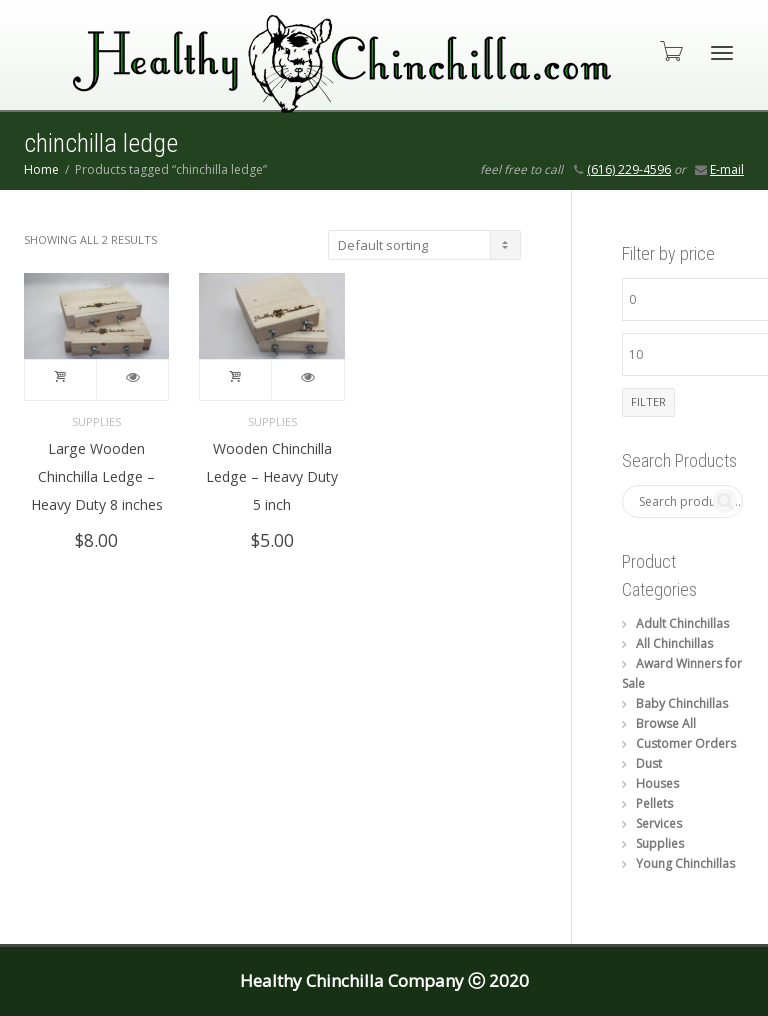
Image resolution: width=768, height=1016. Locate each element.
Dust (649, 763)
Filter (648, 401)
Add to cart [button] (61, 380)
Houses (657, 783)
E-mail (727, 169)
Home (41, 169)
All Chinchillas (674, 643)
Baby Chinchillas (682, 703)
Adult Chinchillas (682, 623)
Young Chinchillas (685, 863)
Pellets (654, 803)
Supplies (96, 421)
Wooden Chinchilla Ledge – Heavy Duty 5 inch (272, 476)
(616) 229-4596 (629, 169)
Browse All (666, 723)
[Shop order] (424, 245)
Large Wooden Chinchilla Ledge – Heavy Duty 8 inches (97, 476)
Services (659, 823)
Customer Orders (686, 743)
